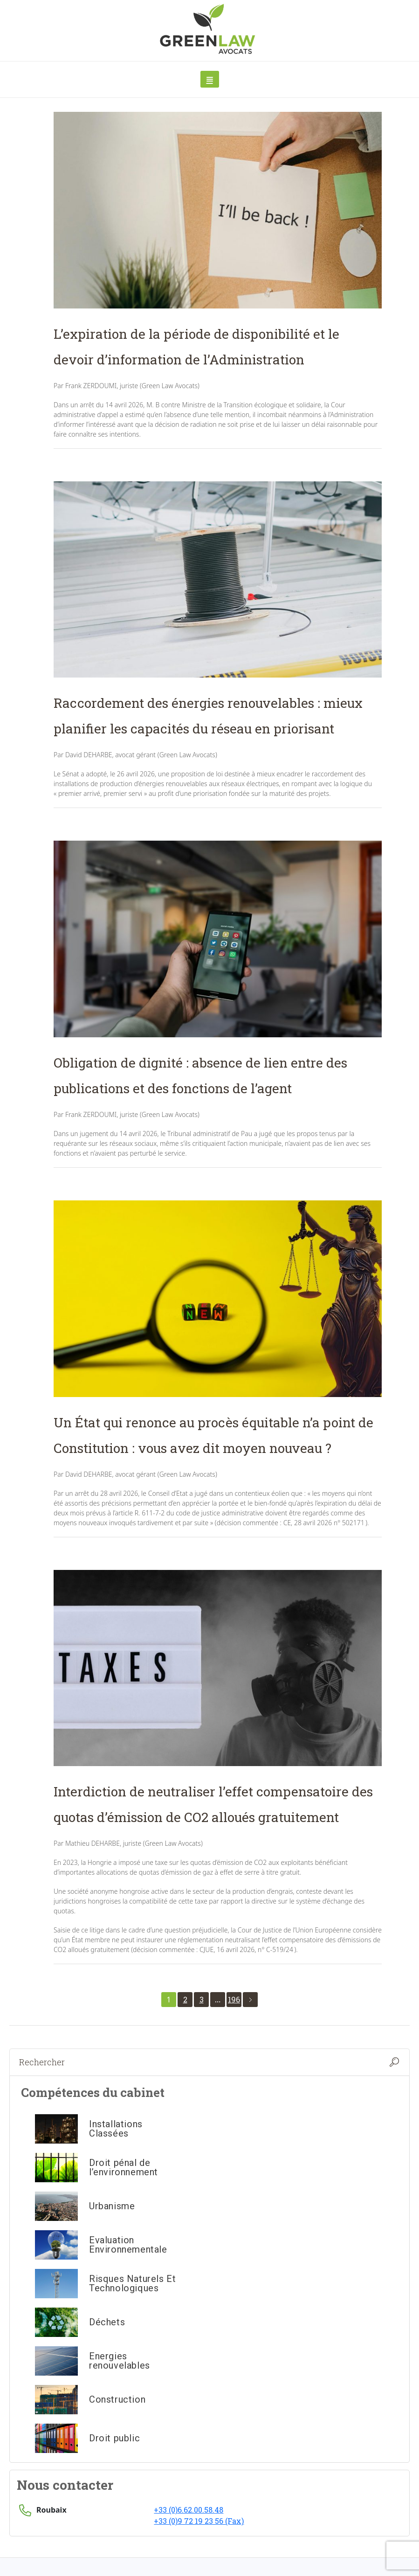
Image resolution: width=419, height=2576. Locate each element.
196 (234, 1999)
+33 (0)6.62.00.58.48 (188, 2509)
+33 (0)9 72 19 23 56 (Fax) (199, 2521)
